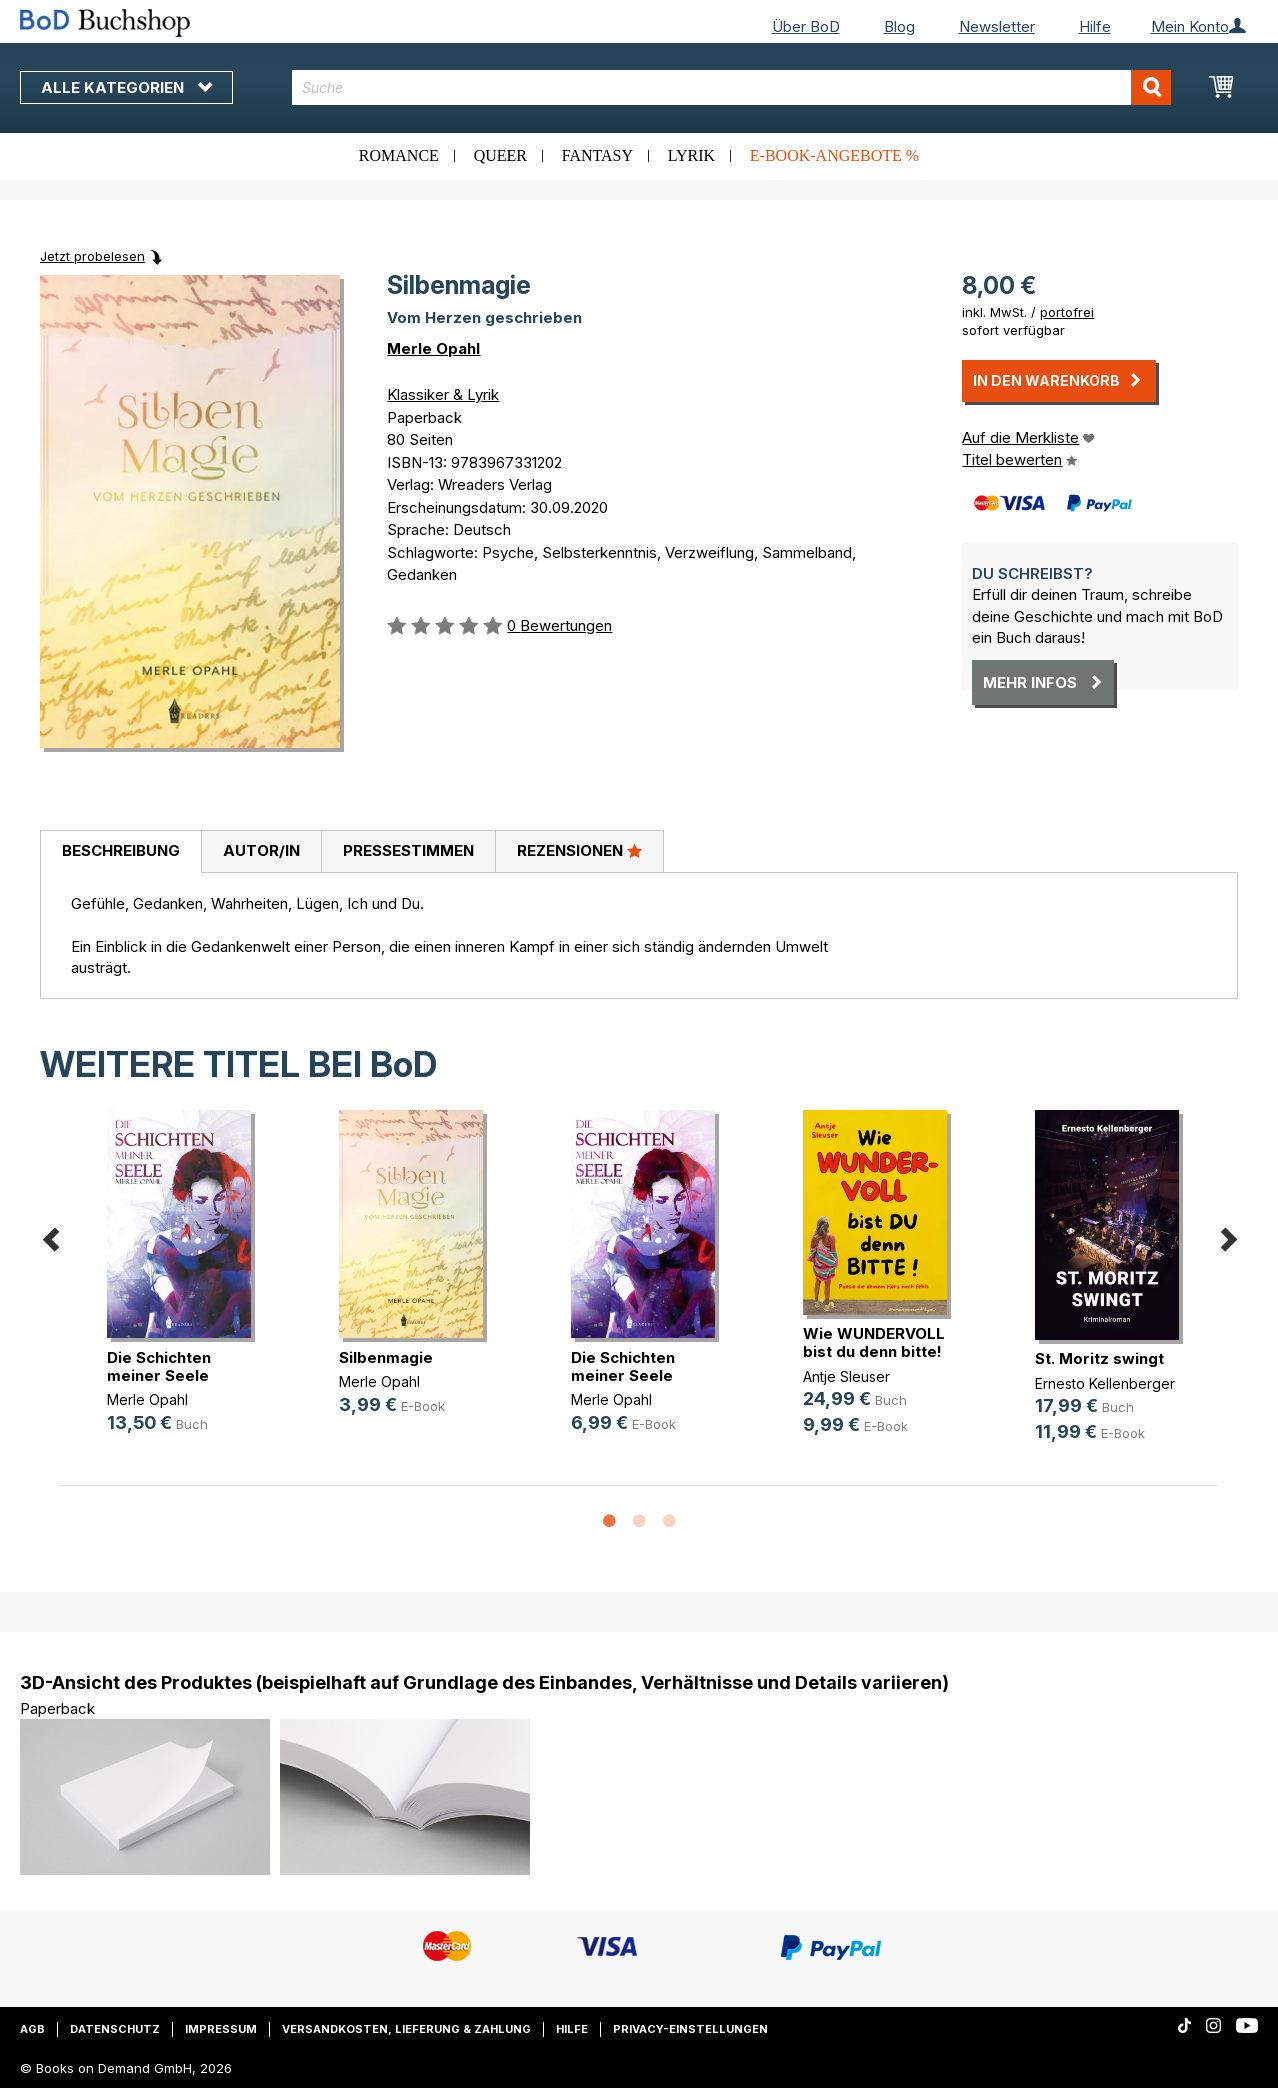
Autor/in (261, 850)
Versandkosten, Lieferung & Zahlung (406, 2029)
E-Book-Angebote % (834, 155)
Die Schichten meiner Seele (159, 1366)
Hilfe (1095, 26)
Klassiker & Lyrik (443, 394)
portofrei (1067, 312)
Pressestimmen (408, 850)
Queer (500, 155)
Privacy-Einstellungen (690, 2029)
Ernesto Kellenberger (1105, 1383)
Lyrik (691, 155)
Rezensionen (579, 850)
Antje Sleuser (846, 1376)
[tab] (120, 852)
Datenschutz (115, 2029)
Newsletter (997, 26)
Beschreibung (121, 850)
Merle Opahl (433, 348)
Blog (899, 26)
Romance (399, 155)
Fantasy (597, 155)
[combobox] (731, 87)
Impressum (221, 2029)
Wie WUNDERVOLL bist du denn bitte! (874, 1342)
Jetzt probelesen (92, 256)
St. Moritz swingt (1099, 1358)
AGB (32, 2029)
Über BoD (806, 26)
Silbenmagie (386, 1357)
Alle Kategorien (126, 87)
